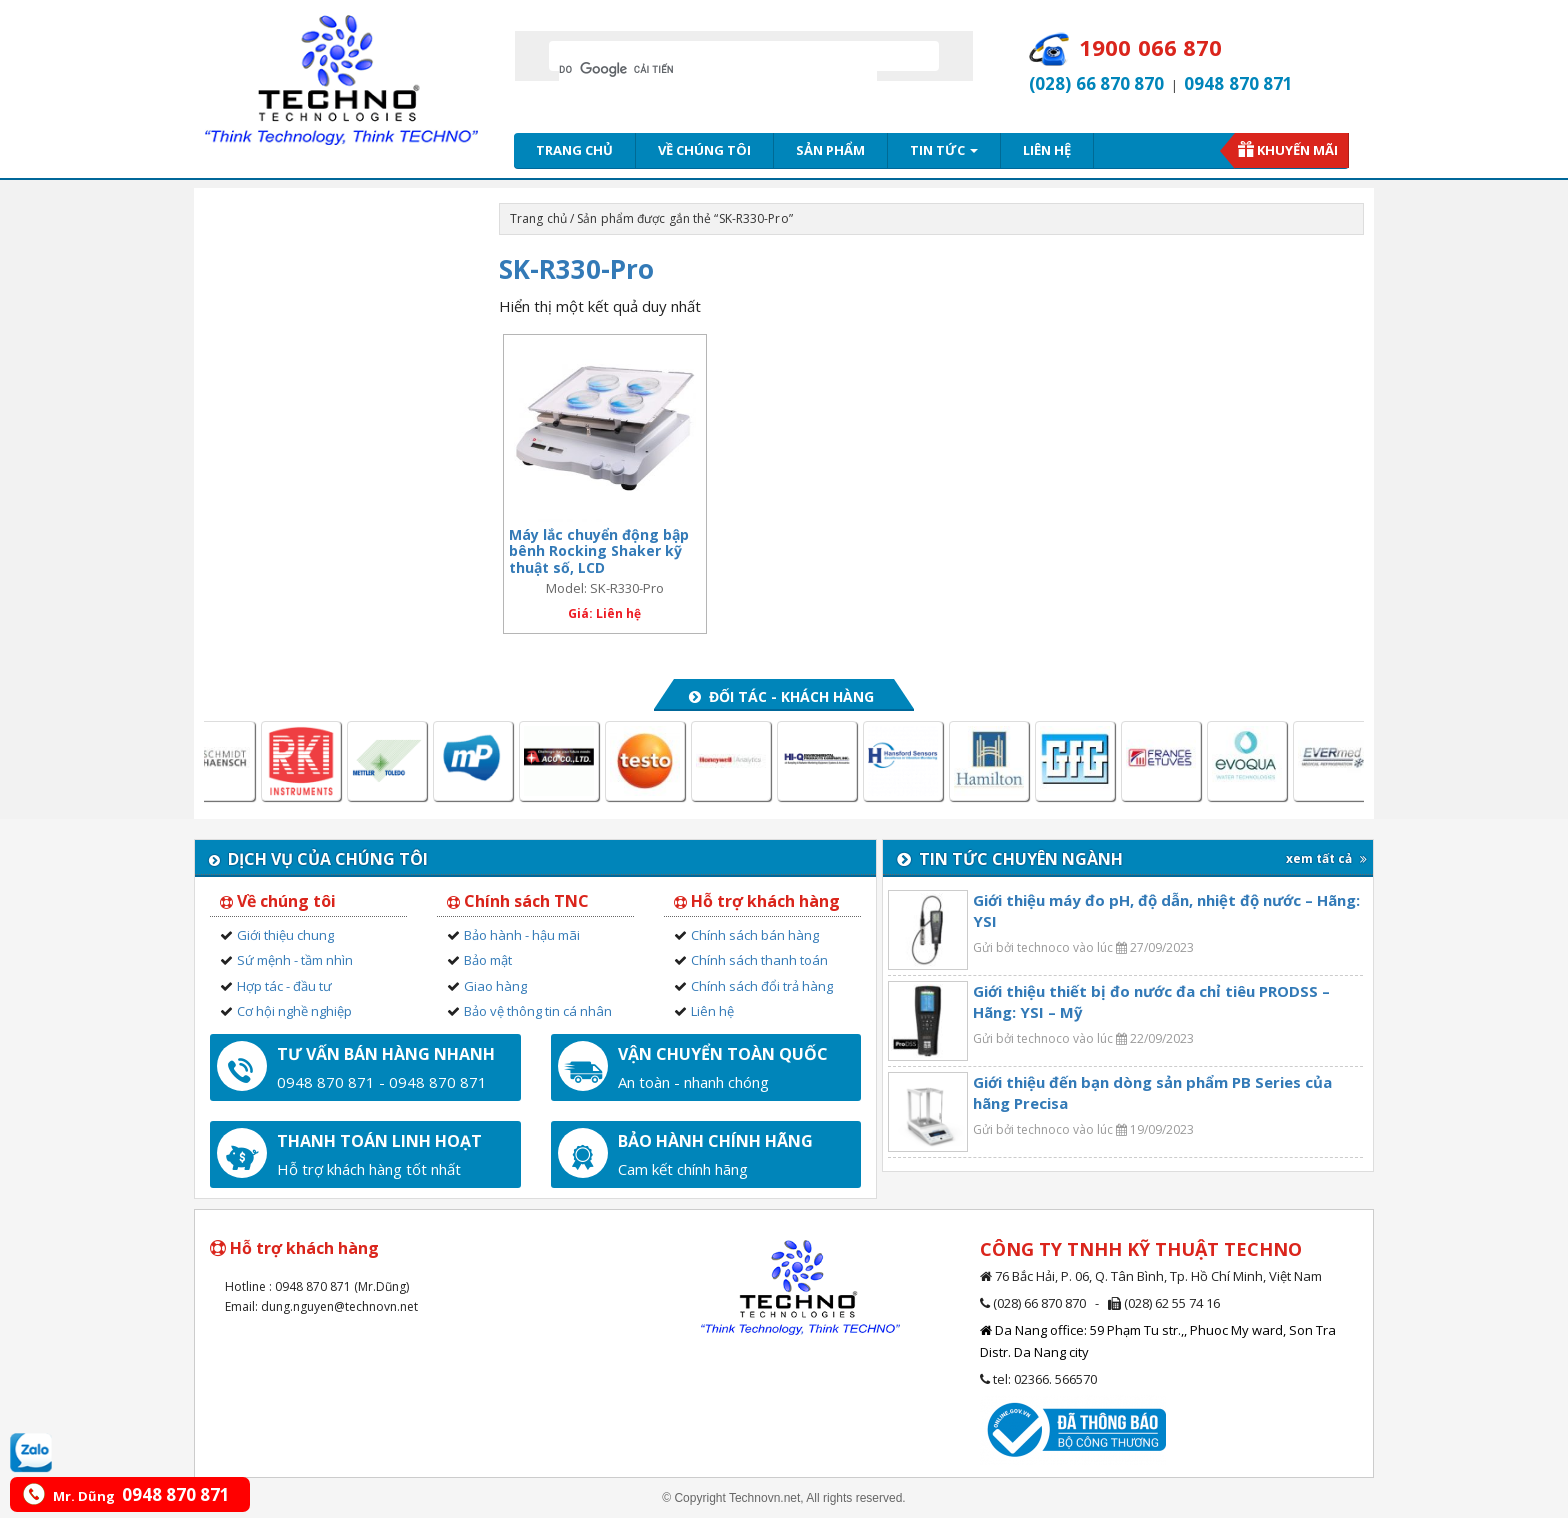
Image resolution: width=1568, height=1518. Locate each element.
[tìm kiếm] (718, 69)
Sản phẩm (830, 150)
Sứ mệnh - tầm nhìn (295, 960)
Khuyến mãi (1297, 150)
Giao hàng (495, 986)
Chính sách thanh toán (759, 960)
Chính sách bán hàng (755, 935)
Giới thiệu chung (285, 935)
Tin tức (944, 150)
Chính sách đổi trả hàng (762, 986)
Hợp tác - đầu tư (284, 986)
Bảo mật (488, 960)
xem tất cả (1326, 858)
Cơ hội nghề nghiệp (294, 1011)
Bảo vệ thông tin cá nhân (538, 1011)
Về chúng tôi (704, 150)
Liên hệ (1047, 150)
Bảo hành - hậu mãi (522, 935)
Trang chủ (574, 150)
